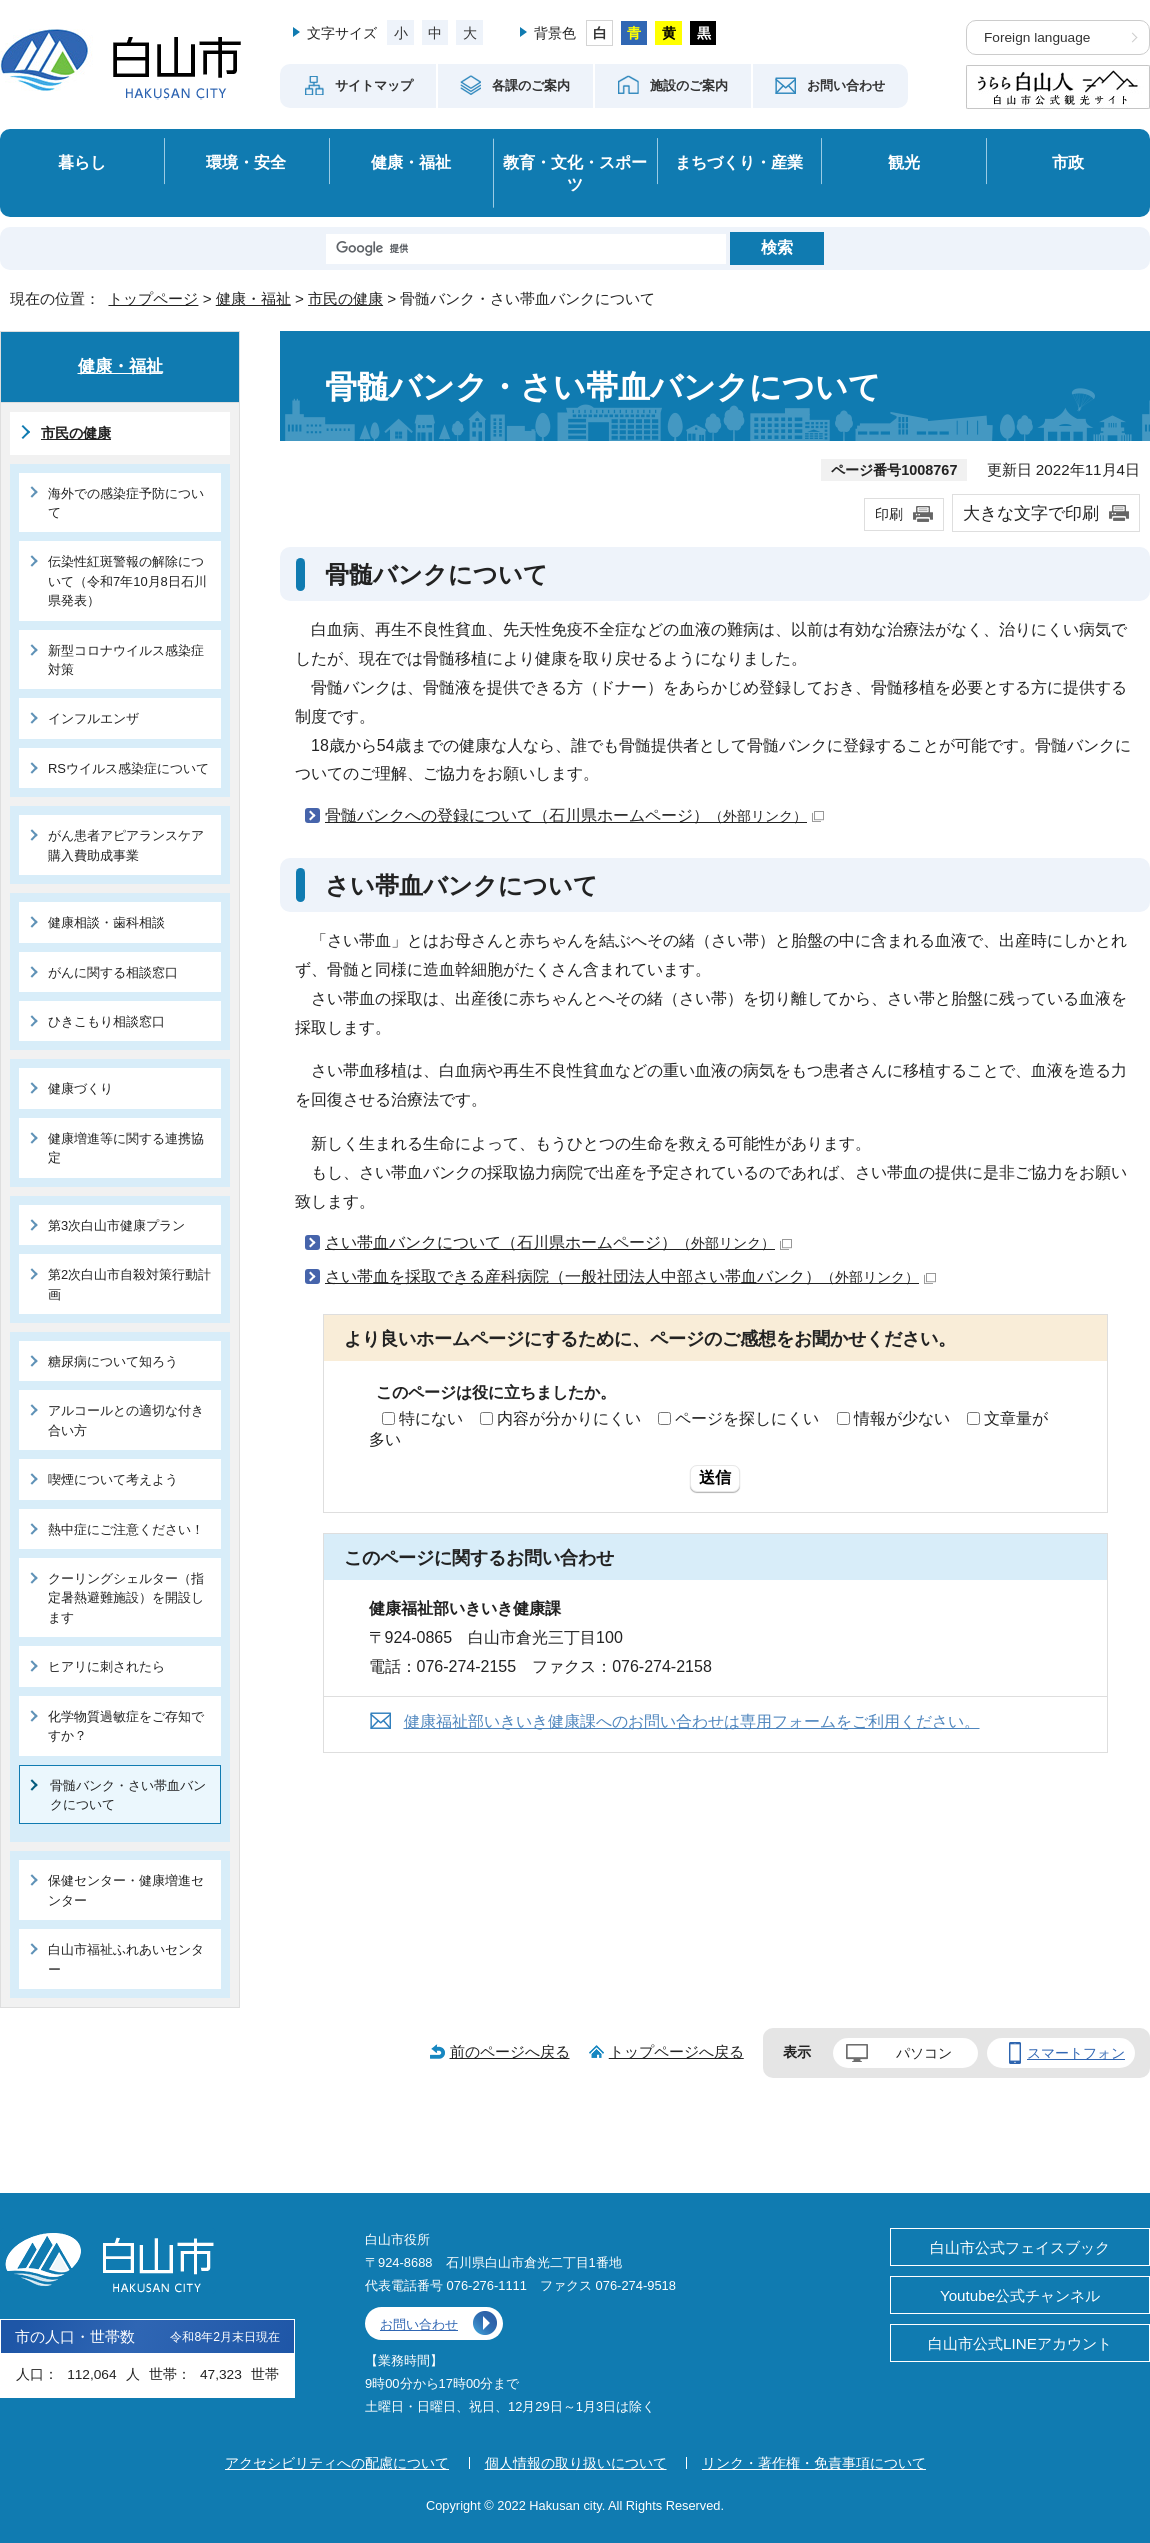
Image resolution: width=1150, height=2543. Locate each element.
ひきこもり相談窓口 (106, 1021)
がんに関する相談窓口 (113, 972)
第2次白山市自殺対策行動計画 (129, 1284)
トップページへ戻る (676, 2051)
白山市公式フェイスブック (1020, 2247)
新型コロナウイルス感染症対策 (126, 660)
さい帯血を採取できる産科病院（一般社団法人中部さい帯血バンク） (630, 1276)
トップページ (153, 298)
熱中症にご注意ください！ (126, 1529)
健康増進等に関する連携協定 (126, 1148)
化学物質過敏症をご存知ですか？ (126, 1726)
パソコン (924, 2053)
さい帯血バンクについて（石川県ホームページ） (558, 1242)
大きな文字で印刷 (1031, 513)
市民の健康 (345, 298)
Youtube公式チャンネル (1020, 2295)
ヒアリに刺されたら (106, 1666)
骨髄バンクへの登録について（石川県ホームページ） (574, 815)
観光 (904, 162)
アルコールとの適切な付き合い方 (126, 1420)
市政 (1068, 162)
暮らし (82, 162)
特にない (431, 1418)
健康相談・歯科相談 (106, 922)
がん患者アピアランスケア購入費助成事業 (126, 845)
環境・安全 (246, 162)
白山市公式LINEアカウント (1020, 2343)
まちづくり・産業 (739, 162)
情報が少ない (902, 1418)
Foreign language (1037, 37)
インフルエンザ (93, 718)
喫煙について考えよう (113, 1479)
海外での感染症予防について (126, 503)
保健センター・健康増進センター (126, 1890)
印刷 (889, 514)
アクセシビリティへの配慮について (337, 2463)
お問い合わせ (419, 2324)
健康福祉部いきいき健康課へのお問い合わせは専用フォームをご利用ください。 (692, 1721)
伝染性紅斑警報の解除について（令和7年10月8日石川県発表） (127, 581)
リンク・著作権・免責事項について (814, 2463)
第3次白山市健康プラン (116, 1225)
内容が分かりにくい (569, 1418)
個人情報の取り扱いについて (576, 2463)
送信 (715, 1477)
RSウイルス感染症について (128, 768)
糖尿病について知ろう (113, 1361)
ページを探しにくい (747, 1418)
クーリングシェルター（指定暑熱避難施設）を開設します (126, 1598)
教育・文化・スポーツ (575, 173)
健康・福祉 (411, 162)
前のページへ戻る (510, 2051)
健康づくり (80, 1088)
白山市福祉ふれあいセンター (126, 1959)
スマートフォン (1076, 2053)
